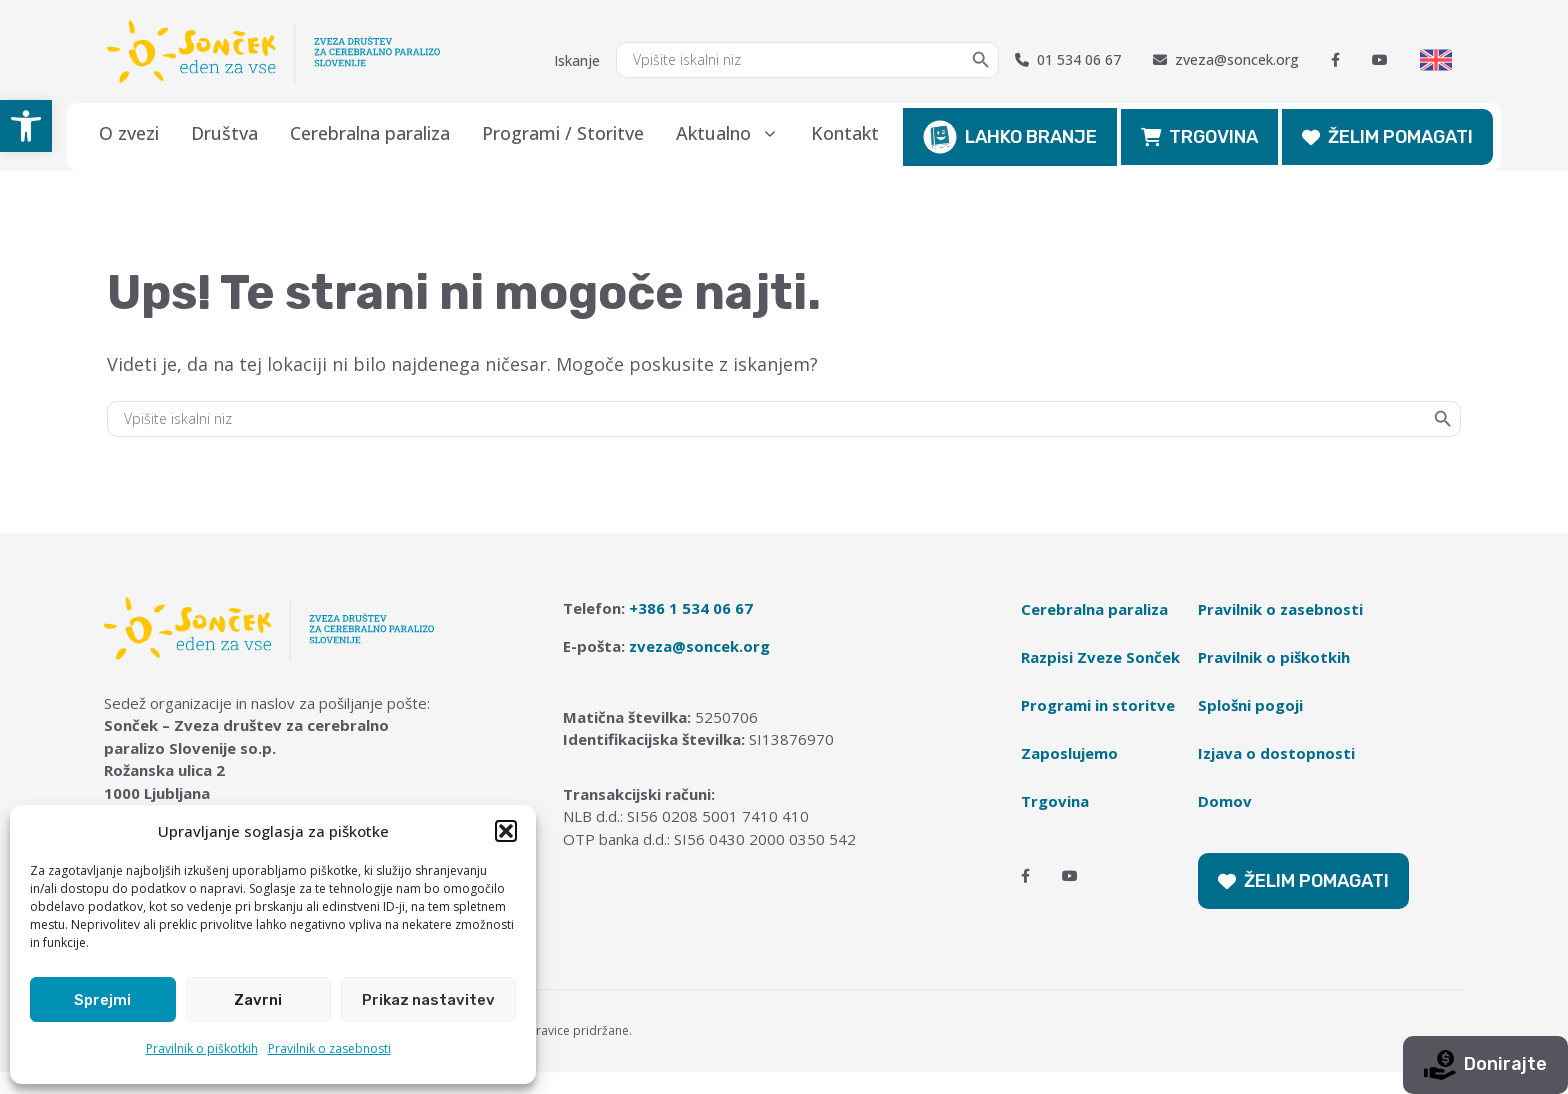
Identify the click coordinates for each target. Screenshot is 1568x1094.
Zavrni (258, 1000)
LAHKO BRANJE (1010, 137)
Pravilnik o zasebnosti (329, 1048)
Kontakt (845, 133)
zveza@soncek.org (1226, 60)
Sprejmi (102, 1000)
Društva (224, 133)
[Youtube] (1380, 60)
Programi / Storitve (563, 133)
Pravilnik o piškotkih (202, 1048)
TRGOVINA (1199, 137)
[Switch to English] (1436, 60)
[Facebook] (1335, 60)
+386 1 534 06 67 (691, 608)
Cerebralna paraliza (370, 133)
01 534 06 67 (1068, 60)
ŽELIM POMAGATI (1387, 137)
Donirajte (1485, 1065)
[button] (26, 126)
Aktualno (735, 133)
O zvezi (129, 133)
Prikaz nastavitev (428, 1000)
